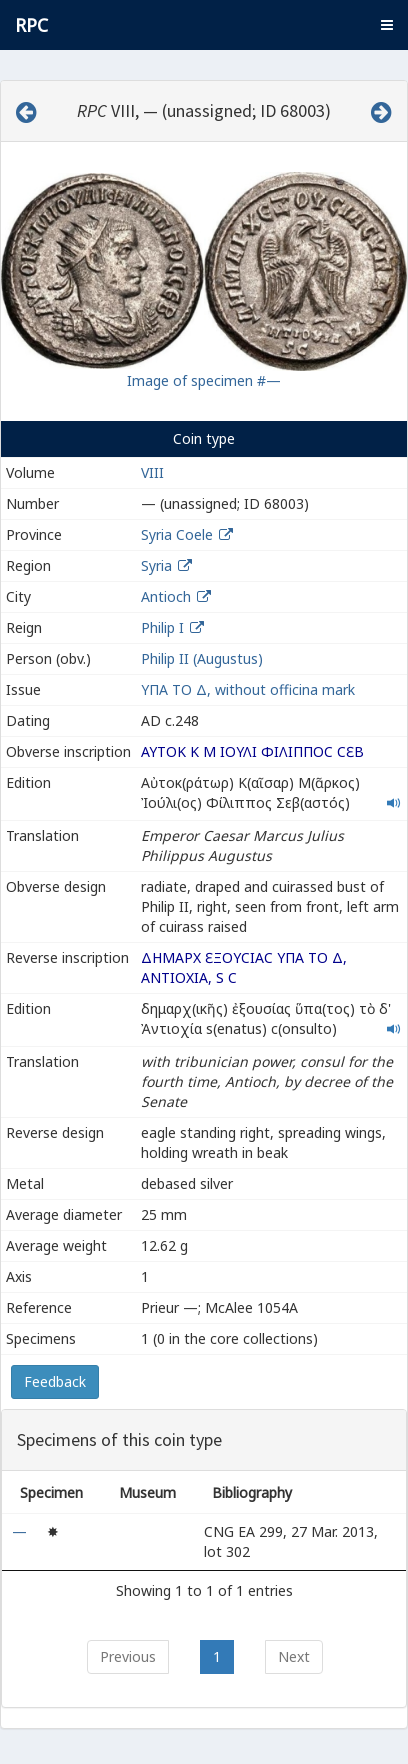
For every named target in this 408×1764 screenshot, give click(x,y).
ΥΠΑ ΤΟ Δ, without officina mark (248, 689)
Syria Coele (177, 534)
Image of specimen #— (204, 380)
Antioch (166, 596)
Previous (128, 1656)
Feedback (55, 1381)
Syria (156, 565)
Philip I (162, 627)
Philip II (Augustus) (202, 658)
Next (294, 1656)
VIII (152, 472)
